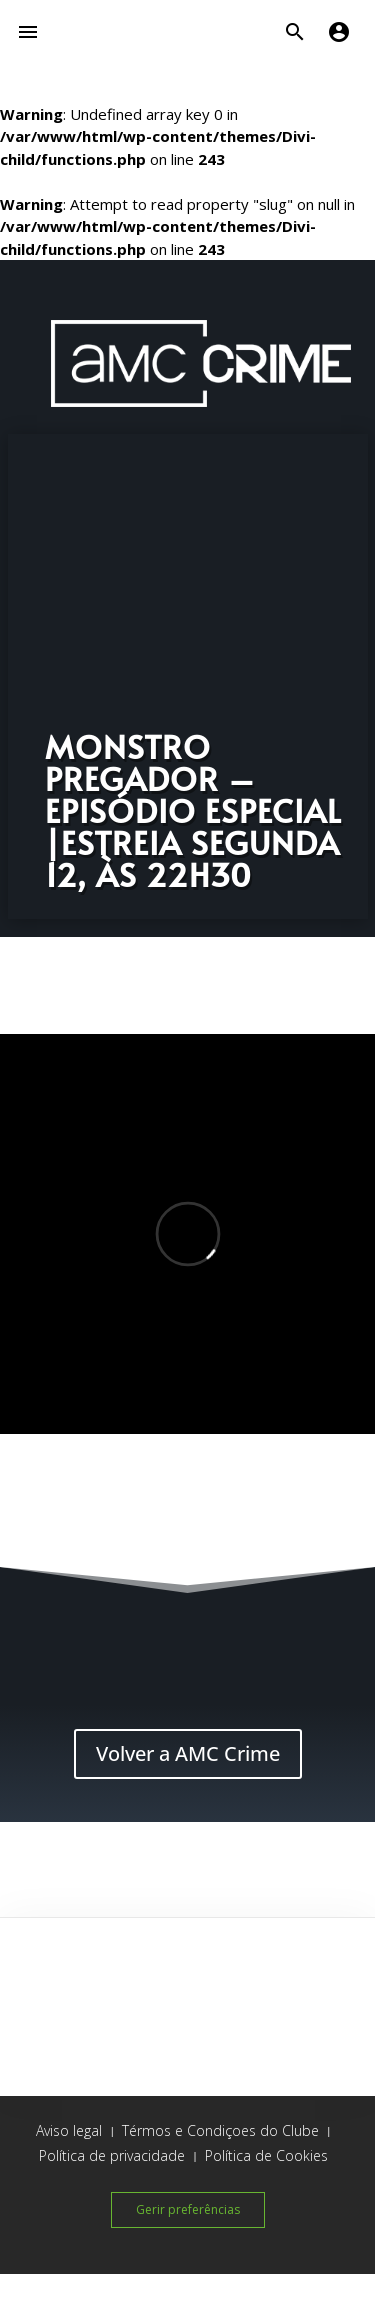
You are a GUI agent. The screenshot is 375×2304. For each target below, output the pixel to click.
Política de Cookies (266, 2155)
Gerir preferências (188, 2209)
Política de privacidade (112, 2155)
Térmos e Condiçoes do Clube (220, 2130)
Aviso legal (69, 2130)
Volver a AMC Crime (188, 1753)
